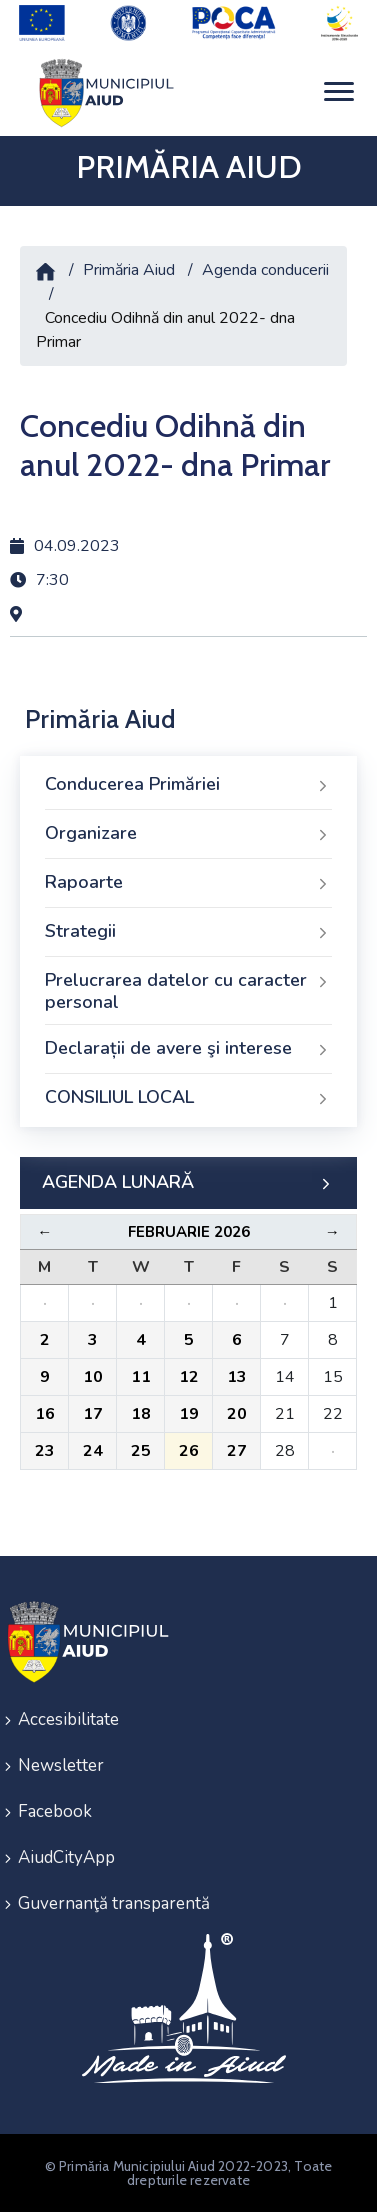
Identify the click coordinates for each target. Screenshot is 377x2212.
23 (45, 1451)
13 (237, 1377)
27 (237, 1451)
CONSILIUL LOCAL (188, 1098)
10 (93, 1377)
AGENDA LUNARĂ (188, 1183)
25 (141, 1451)
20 (237, 1414)
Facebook (55, 1811)
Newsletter (61, 1765)
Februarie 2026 (189, 1232)
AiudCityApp (66, 1857)
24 (93, 1451)
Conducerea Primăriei (188, 785)
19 (189, 1414)
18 (141, 1414)
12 (189, 1377)
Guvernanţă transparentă (114, 1903)
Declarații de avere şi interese (188, 1049)
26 (189, 1451)
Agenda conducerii (265, 270)
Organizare (188, 834)
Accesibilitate (68, 1719)
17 (93, 1414)
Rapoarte (188, 883)
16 (45, 1414)
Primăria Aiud (129, 270)
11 (141, 1377)
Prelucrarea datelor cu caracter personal (188, 991)
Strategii (188, 932)
